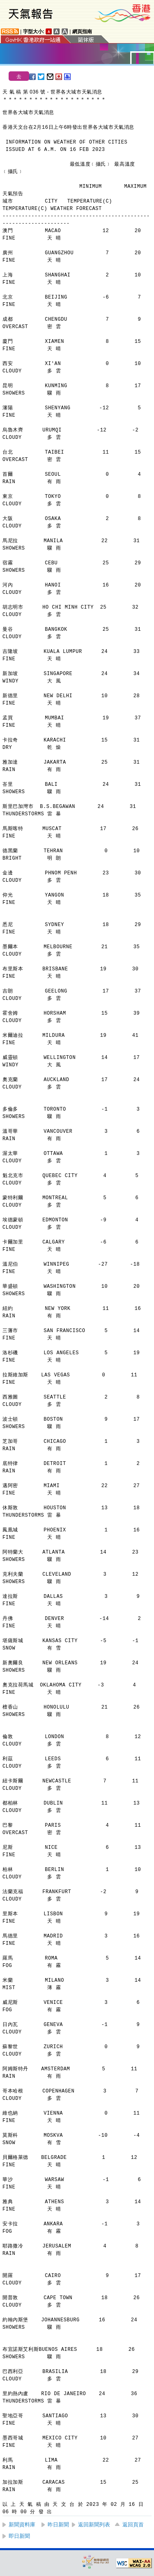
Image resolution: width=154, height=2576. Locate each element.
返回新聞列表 (94, 2524)
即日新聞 (19, 2536)
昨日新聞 (58, 2524)
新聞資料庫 (22, 2524)
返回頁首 (133, 2524)
